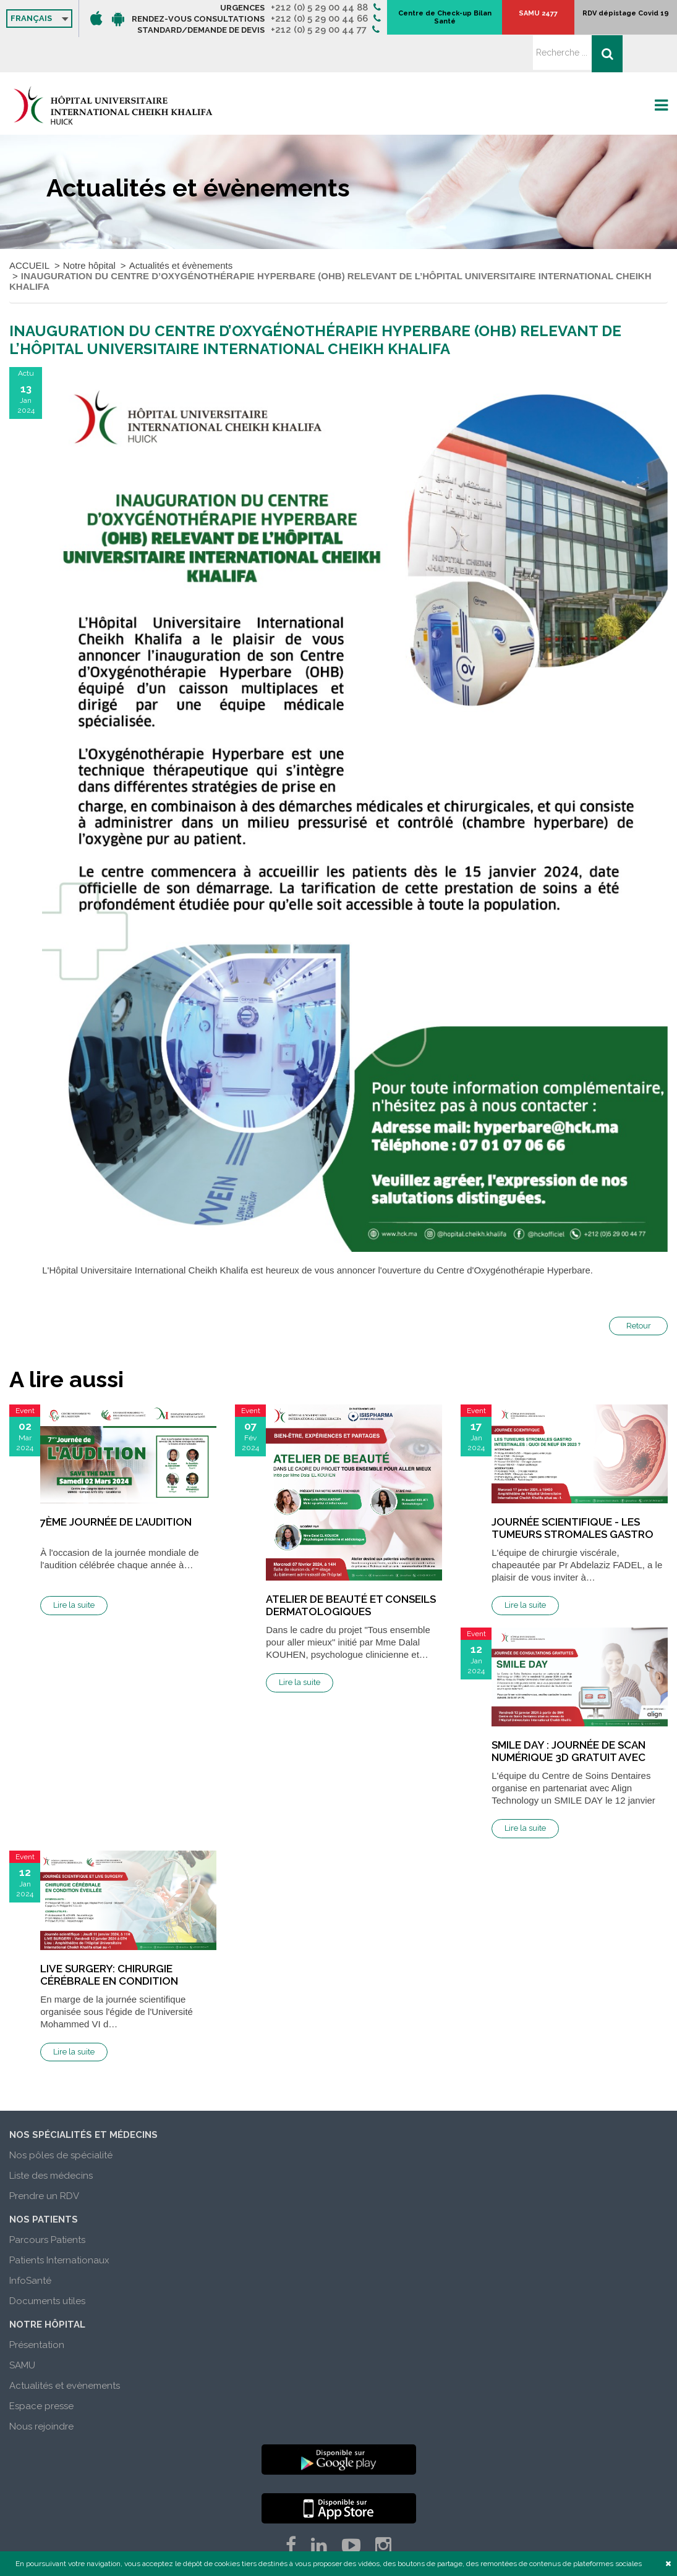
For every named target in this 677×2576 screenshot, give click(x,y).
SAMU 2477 (568, 19)
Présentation (36, 2309)
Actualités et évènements (181, 230)
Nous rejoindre (41, 2391)
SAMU (22, 2330)
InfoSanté (30, 2245)
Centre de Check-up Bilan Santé (516, 19)
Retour (638, 1290)
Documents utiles (47, 2265)
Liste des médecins (51, 2140)
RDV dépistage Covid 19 (615, 19)
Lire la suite (74, 1569)
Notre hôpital (89, 230)
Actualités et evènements (64, 2350)
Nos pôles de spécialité (61, 2120)
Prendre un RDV (44, 2160)
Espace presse (41, 2370)
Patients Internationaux (59, 2225)
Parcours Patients (47, 2204)
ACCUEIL (29, 230)
